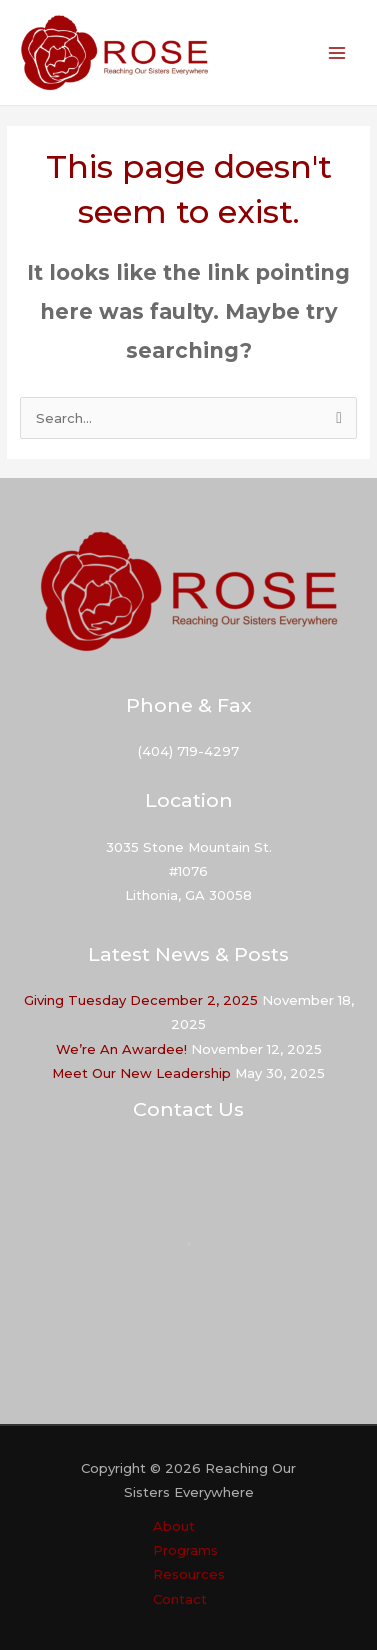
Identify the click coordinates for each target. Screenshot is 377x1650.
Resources (189, 1574)
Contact (180, 1599)
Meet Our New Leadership (141, 1073)
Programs (185, 1550)
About (174, 1526)
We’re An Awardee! (121, 1049)
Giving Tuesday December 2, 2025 (141, 1000)
